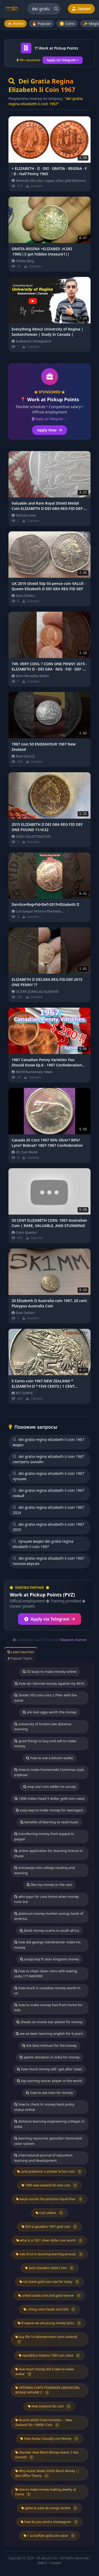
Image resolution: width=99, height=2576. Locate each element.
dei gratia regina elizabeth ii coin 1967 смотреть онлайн (48, 1459)
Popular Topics (19, 1658)
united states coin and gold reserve (49, 2295)
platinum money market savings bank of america (48, 1916)
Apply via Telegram (49, 1619)
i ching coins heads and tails (49, 2309)
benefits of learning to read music (49, 1822)
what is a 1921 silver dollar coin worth (49, 2240)
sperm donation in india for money (49, 2057)
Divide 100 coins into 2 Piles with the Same (45, 1698)
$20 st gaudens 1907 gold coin (49, 2226)
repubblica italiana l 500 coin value (50, 2355)
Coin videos (49, 2213)
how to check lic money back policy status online (44, 2107)
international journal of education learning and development (43, 2158)
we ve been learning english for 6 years (49, 2033)
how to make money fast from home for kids (48, 2007)
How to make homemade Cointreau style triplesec (49, 1772)
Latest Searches (20, 1652)
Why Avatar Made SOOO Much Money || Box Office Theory (47, 2473)
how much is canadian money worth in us (47, 1991)
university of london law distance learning (42, 1727)
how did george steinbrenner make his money (47, 1945)
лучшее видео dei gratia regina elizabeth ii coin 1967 (43, 1544)
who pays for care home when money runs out (46, 1899)
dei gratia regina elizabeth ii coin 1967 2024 (48, 1510)
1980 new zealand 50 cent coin (50, 2185)
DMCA (42, 2563)
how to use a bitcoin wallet (49, 1757)
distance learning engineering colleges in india (49, 2124)
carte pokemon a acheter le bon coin (49, 2171)
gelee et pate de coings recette (49, 2508)
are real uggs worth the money (49, 1712)
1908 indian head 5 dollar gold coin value (50, 1798)
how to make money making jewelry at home (45, 2492)
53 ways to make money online (50, 1671)
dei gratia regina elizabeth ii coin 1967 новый (48, 1493)
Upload (81, 8)
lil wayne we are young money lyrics (50, 2323)
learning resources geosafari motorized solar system (48, 2141)
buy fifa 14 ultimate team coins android (46, 2339)
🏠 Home (15, 23)
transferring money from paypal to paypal (44, 1836)
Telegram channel (73, 1640)
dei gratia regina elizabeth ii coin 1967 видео (48, 1442)
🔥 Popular (41, 23)
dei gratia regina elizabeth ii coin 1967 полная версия (48, 1561)
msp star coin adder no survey (49, 1786)
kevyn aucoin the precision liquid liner (49, 2199)
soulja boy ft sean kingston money (49, 1959)
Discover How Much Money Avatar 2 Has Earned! (47, 2455)
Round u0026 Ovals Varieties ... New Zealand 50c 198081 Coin (43, 2422)
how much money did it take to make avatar (44, 2371)
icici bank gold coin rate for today (49, 2281)
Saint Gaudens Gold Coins (49, 2268)
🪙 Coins (66, 23)
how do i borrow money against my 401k (49, 1683)
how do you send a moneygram (49, 2522)
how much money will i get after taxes (49, 2069)
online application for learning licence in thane (48, 1853)
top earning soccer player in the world (49, 2080)
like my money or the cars (49, 1884)
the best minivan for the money (49, 2045)
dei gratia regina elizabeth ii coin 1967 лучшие (48, 1476)
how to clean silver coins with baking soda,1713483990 (45, 1974)
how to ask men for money (49, 2092)
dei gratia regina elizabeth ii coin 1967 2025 (48, 1527)
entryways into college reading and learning (44, 1870)
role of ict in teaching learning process (49, 2254)
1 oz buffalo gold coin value (49, 2535)
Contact (55, 2563)
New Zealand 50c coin (49, 2406)
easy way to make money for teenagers (49, 1810)
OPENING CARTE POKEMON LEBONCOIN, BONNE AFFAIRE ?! (47, 2390)
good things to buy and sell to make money (45, 1744)
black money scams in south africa (49, 1930)
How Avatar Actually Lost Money (49, 2438)
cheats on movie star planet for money (49, 2021)
